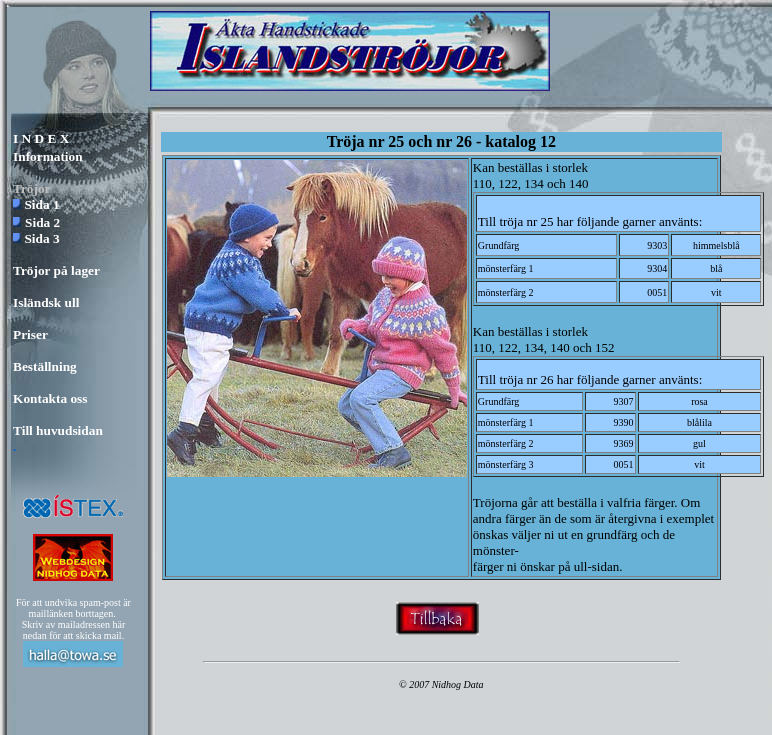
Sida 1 (41, 204)
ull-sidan (597, 566)
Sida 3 (41, 238)
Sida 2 (42, 222)
